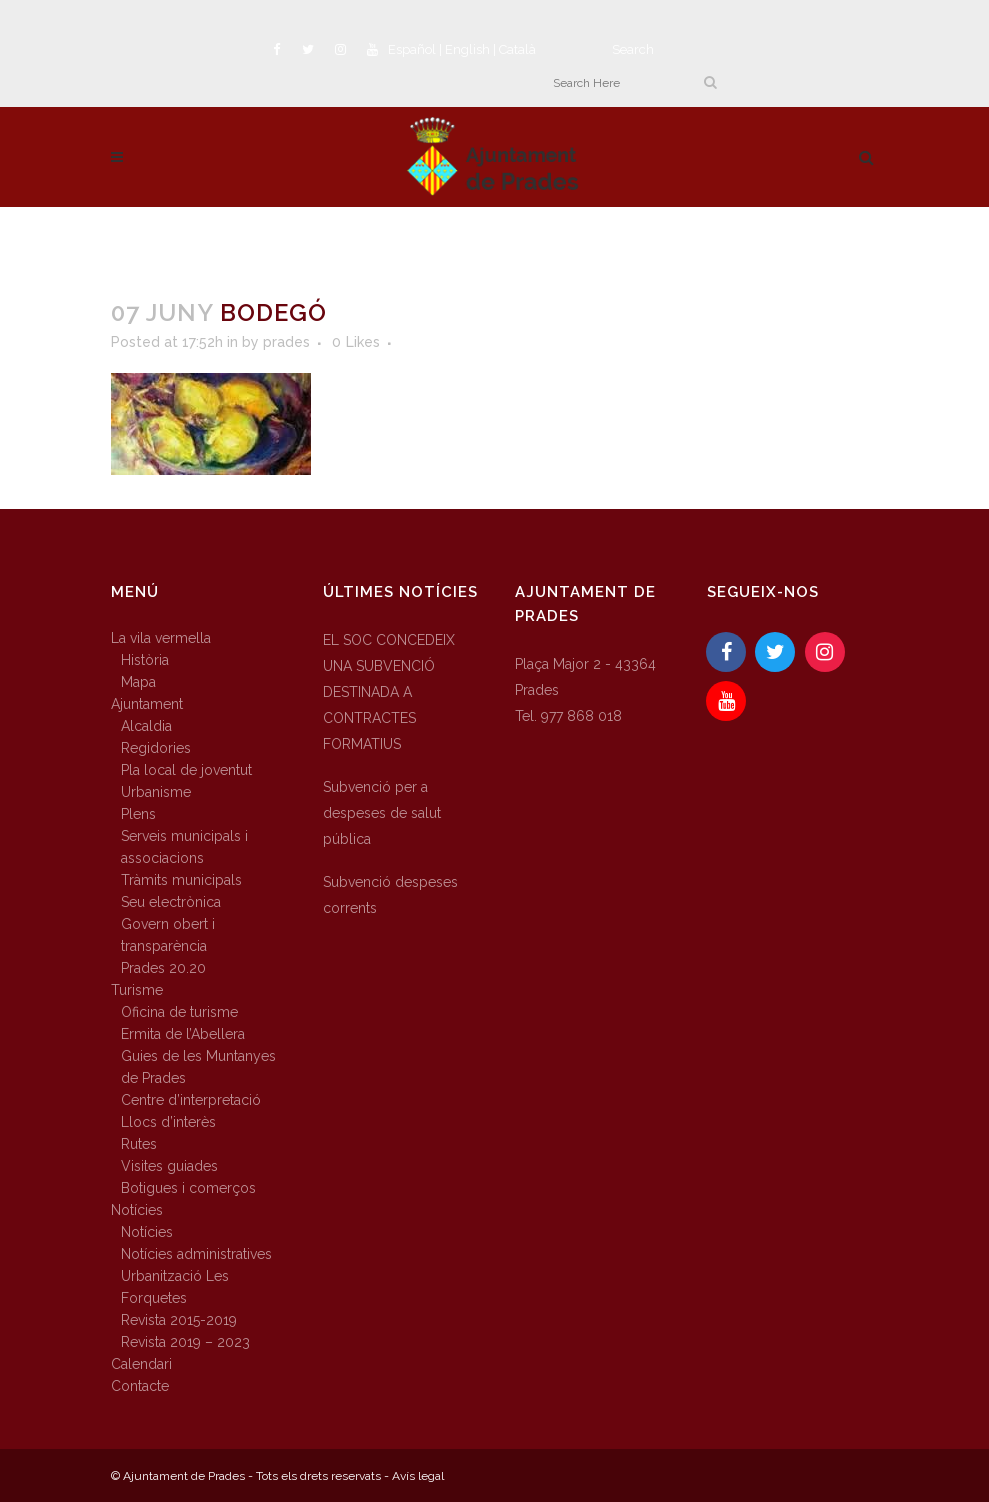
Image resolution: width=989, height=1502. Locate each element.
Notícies (137, 1210)
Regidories (156, 748)
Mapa (138, 682)
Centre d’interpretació (191, 1100)
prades (286, 342)
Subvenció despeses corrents (390, 895)
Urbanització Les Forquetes (175, 1287)
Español (412, 49)
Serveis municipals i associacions (184, 847)
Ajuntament (147, 704)
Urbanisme (156, 792)
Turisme (137, 990)
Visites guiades (169, 1166)
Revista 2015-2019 (179, 1320)
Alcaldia (146, 726)
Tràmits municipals (181, 880)
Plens (138, 814)
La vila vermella (161, 638)
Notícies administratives (196, 1254)
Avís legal (418, 1476)
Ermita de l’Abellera (183, 1034)
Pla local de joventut (186, 770)
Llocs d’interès (168, 1122)
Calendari (141, 1364)
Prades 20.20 (163, 968)
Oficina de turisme (179, 1012)
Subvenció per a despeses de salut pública (382, 813)
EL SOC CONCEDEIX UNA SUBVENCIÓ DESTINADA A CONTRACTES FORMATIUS (389, 692)
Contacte (140, 1386)
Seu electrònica (171, 902)
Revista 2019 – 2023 (185, 1342)
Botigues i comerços (188, 1188)
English (467, 49)
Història (145, 660)
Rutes (139, 1144)
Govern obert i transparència (168, 935)
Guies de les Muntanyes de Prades (198, 1067)
